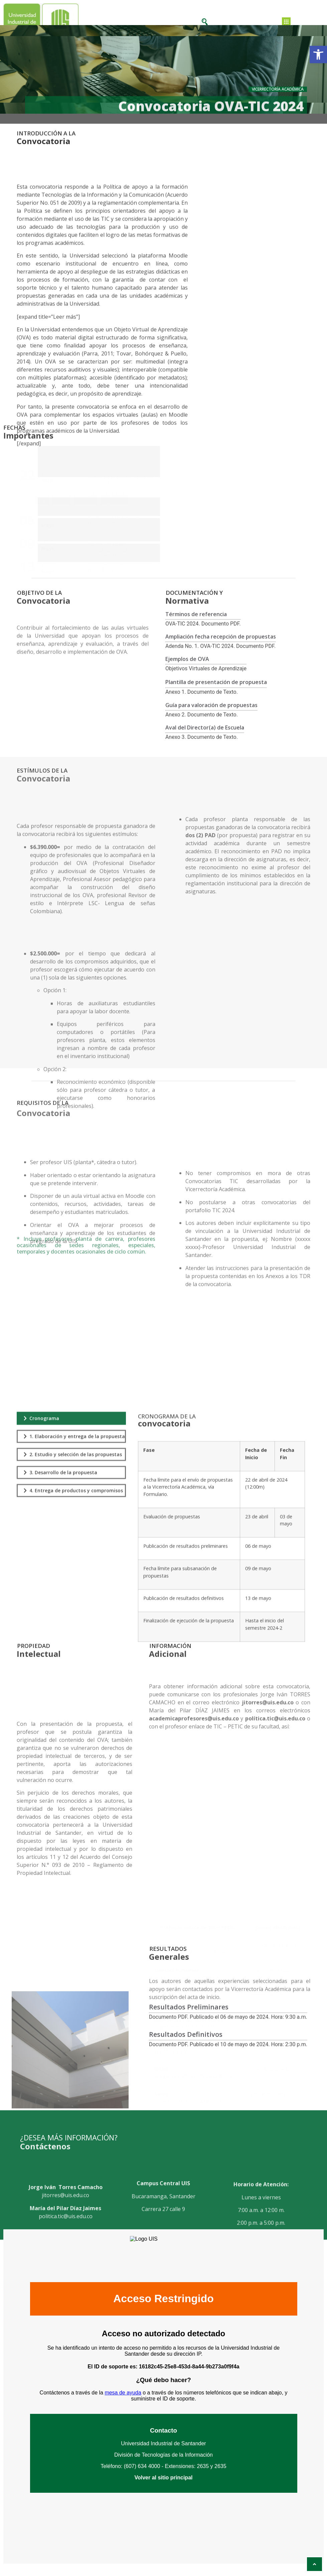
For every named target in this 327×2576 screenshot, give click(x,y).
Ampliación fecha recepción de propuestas (220, 647)
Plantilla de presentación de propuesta (216, 693)
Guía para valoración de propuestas (211, 715)
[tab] (71, 1579)
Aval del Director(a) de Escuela (204, 738)
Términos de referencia (196, 624)
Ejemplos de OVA (187, 669)
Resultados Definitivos (185, 2048)
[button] (318, 54)
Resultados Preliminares (188, 2020)
